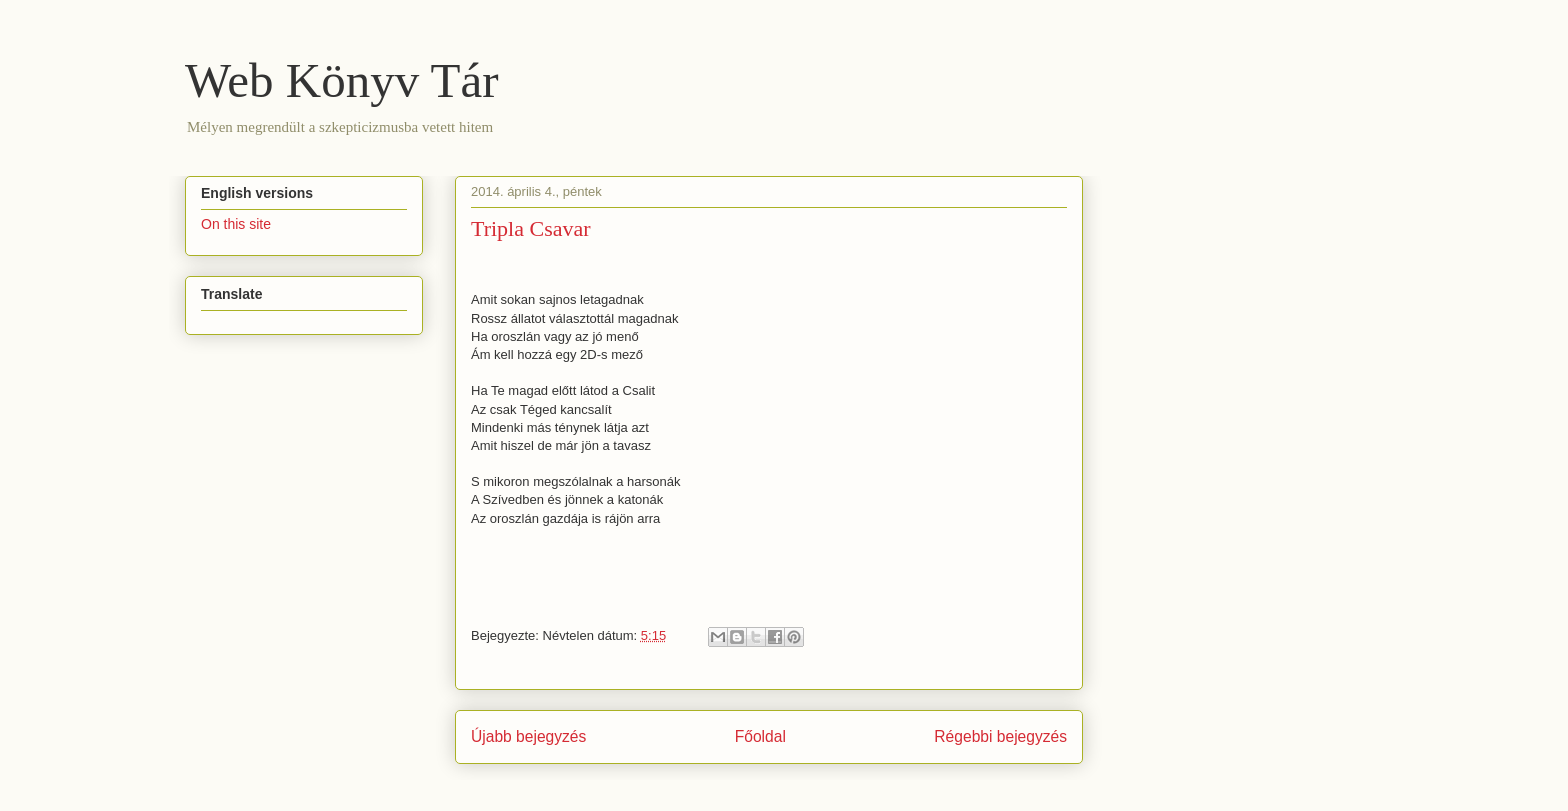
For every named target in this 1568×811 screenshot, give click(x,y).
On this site (236, 224)
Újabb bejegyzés (528, 736)
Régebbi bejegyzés (1000, 736)
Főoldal (760, 736)
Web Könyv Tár (342, 80)
